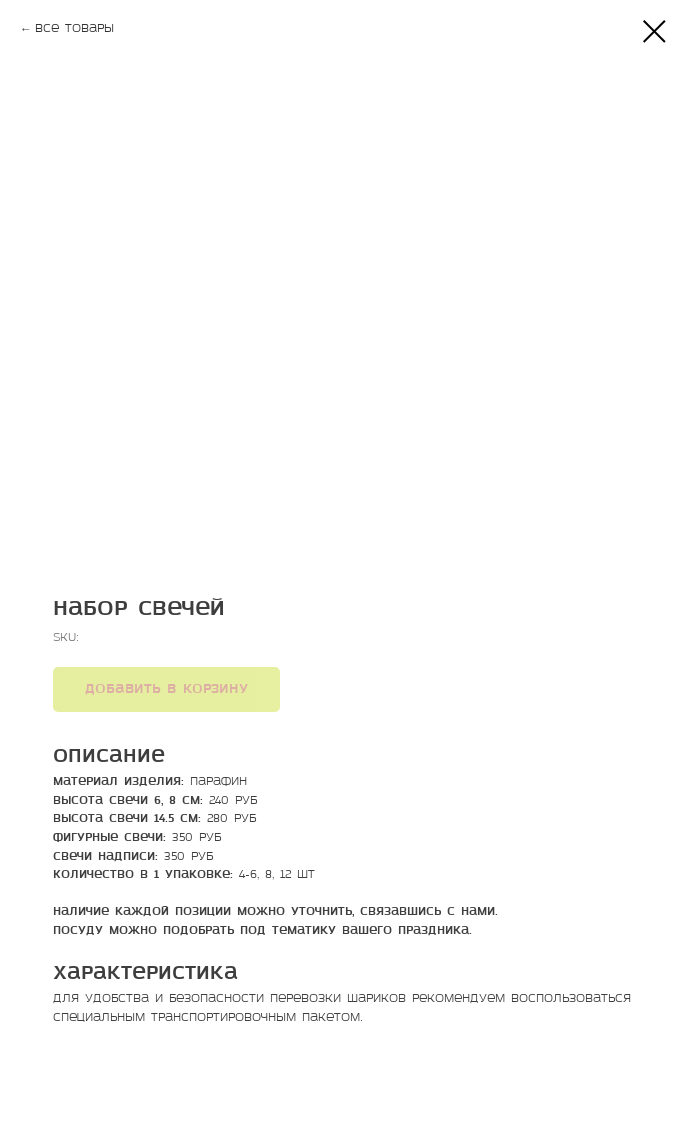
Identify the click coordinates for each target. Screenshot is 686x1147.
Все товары (74, 29)
